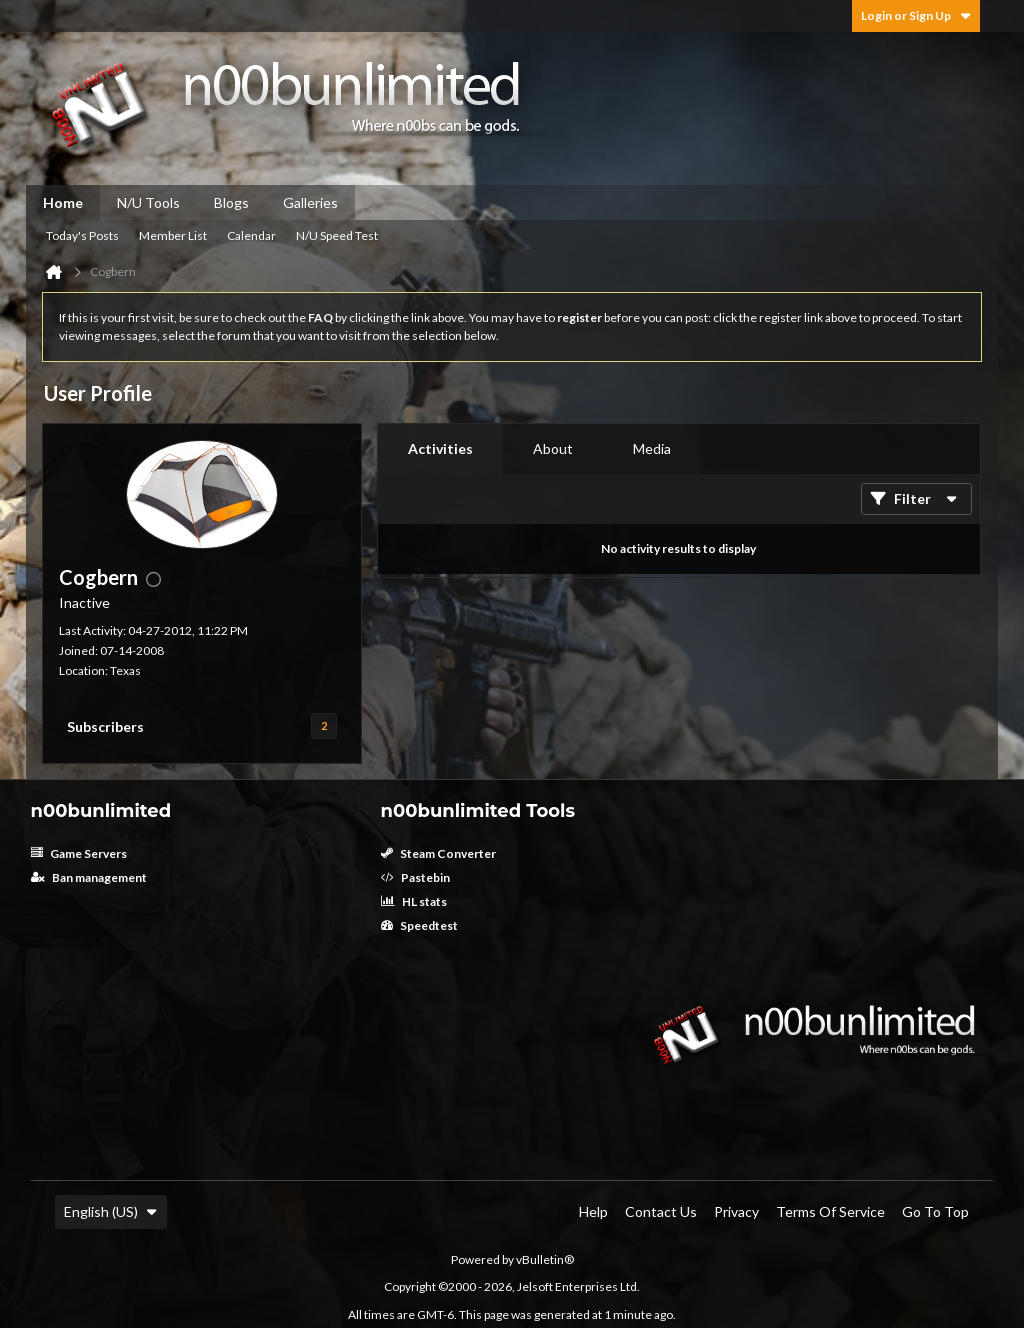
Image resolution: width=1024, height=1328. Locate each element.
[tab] (440, 449)
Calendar (251, 235)
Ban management (89, 877)
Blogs (231, 202)
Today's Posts (82, 235)
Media (652, 448)
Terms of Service (830, 1211)
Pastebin (415, 877)
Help (593, 1211)
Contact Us (661, 1211)
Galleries (310, 202)
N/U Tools (148, 202)
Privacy (736, 1211)
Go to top (935, 1211)
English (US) (111, 1211)
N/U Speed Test (337, 235)
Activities (440, 448)
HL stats (414, 901)
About (553, 448)
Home (63, 202)
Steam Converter (438, 853)
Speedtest (419, 925)
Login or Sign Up (916, 15)
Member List (173, 235)
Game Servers (79, 853)
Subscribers (105, 726)
